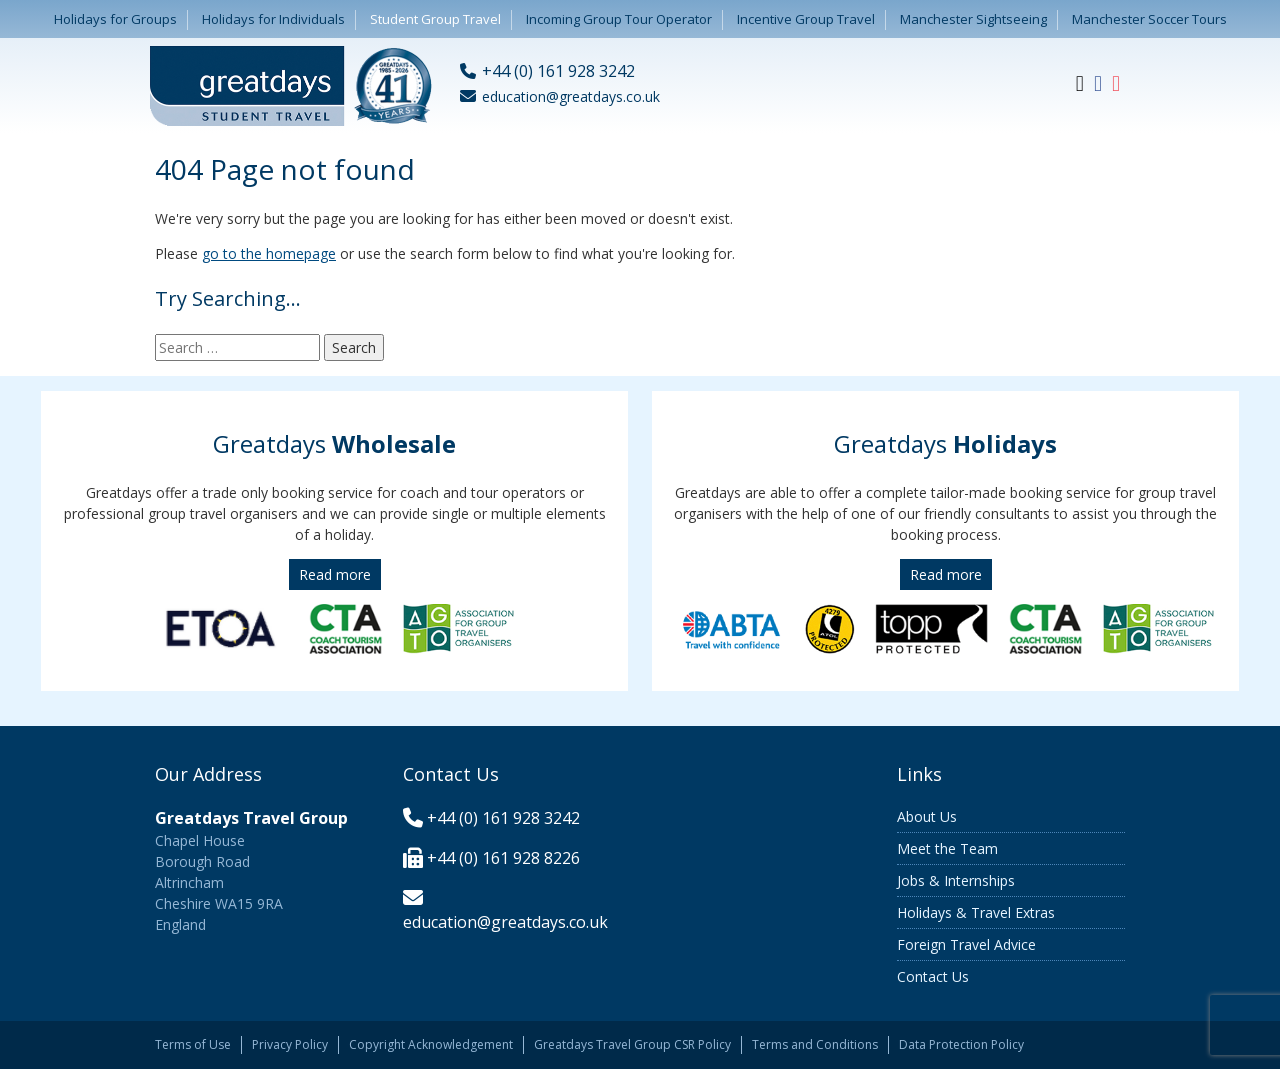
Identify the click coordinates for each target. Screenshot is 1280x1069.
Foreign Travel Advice (966, 944)
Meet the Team (947, 848)
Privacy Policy (290, 1044)
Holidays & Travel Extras (976, 912)
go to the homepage (269, 253)
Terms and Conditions (815, 1044)
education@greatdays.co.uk (505, 922)
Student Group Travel (435, 19)
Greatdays (334, 443)
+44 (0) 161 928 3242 (503, 818)
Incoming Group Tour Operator (619, 19)
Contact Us (933, 976)
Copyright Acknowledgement (431, 1044)
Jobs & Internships (956, 880)
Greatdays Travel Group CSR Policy (632, 1044)
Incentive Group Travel (806, 19)
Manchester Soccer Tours (1149, 19)
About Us (927, 816)
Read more (335, 574)
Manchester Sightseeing (973, 19)
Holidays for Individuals (273, 19)
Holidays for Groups (115, 19)
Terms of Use (193, 1044)
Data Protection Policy (961, 1044)
